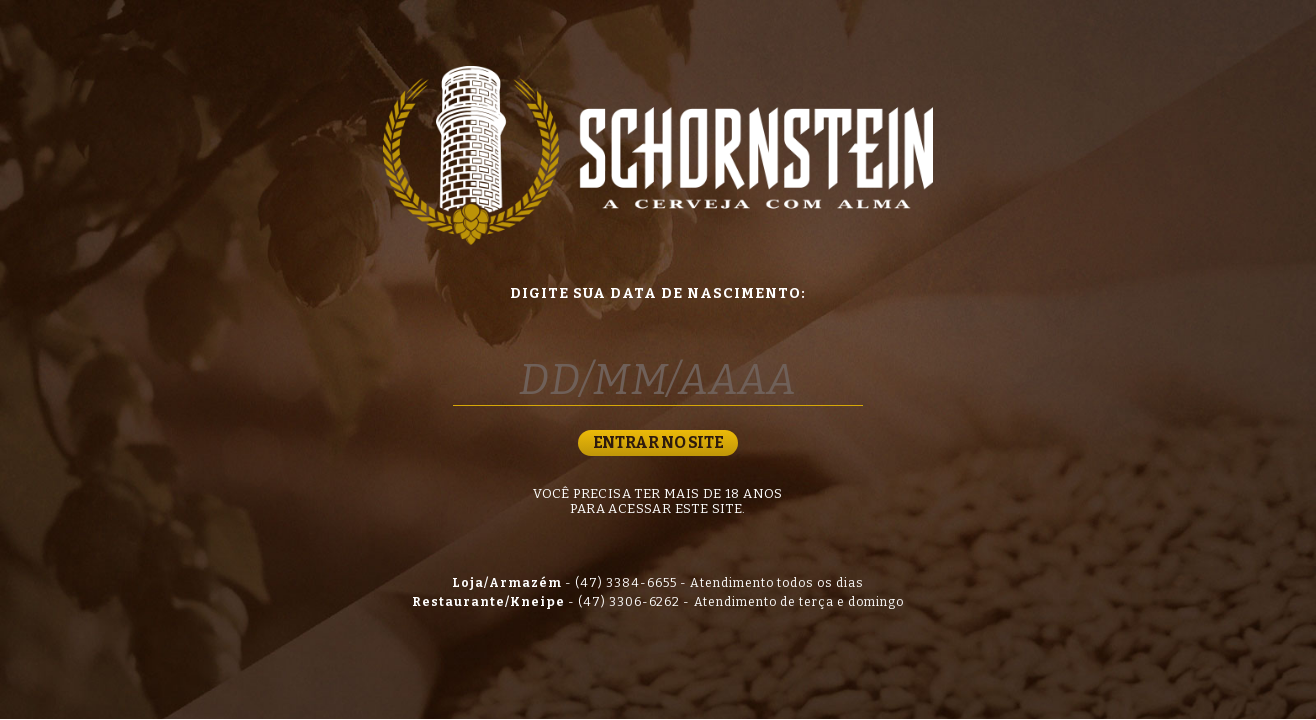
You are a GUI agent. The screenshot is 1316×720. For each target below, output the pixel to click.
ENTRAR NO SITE (658, 442)
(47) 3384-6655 (626, 583)
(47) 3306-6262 (629, 602)
